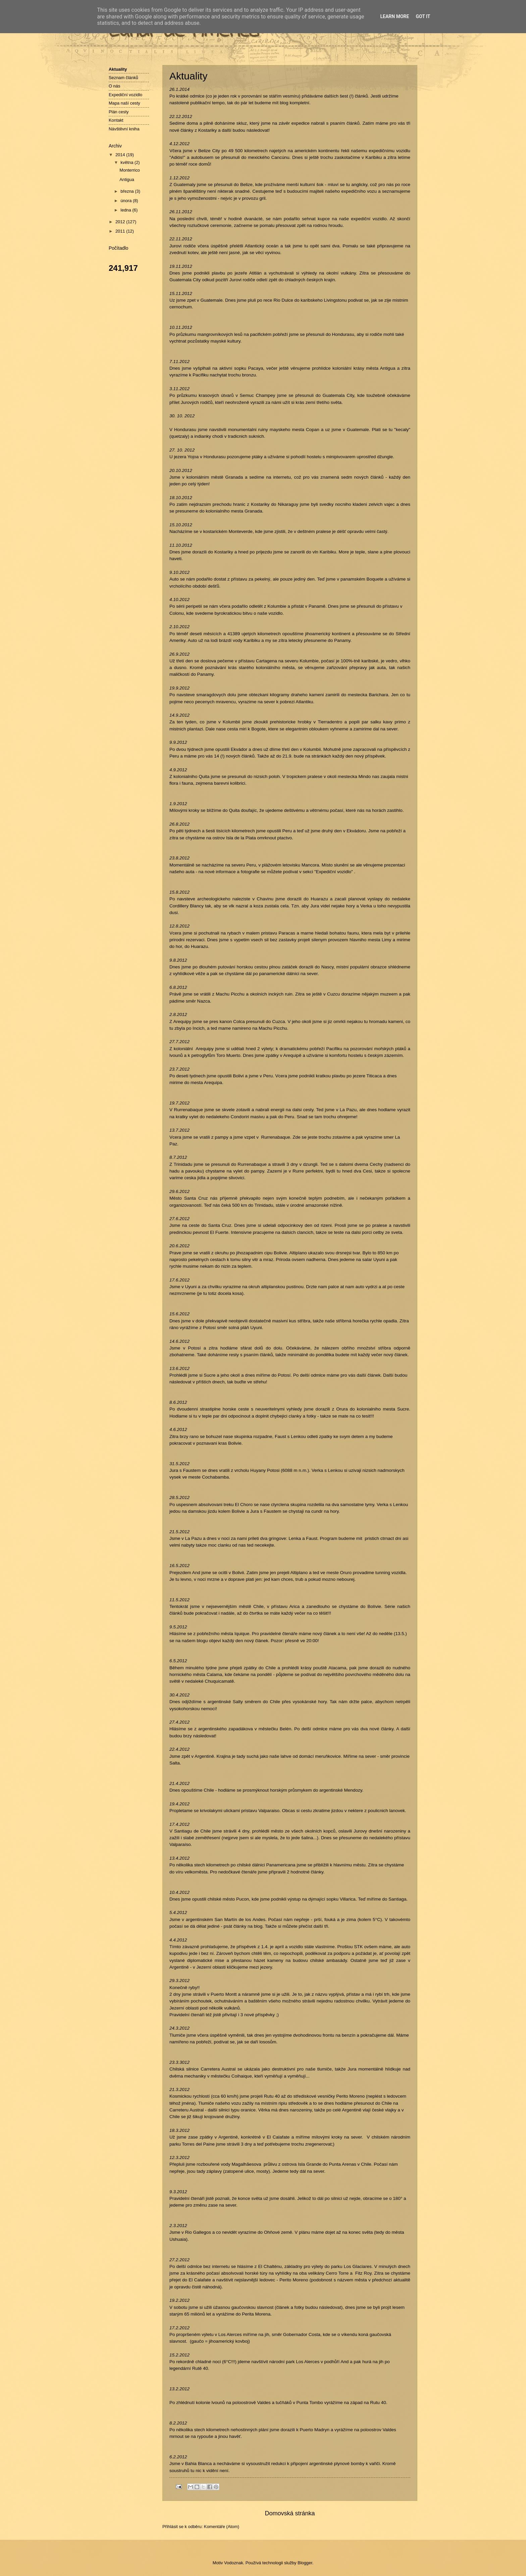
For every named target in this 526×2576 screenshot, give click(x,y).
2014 (120, 154)
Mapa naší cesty (124, 103)
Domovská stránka (290, 2513)
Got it (423, 16)
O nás (114, 85)
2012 (120, 221)
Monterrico (129, 170)
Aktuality (118, 69)
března (127, 191)
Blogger (305, 2562)
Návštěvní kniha (124, 128)
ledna (126, 210)
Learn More (394, 16)
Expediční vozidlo (125, 94)
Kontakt (116, 120)
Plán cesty (118, 111)
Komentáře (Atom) (221, 2526)
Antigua (126, 179)
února (126, 200)
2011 (120, 231)
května (127, 162)
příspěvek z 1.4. (252, 1946)
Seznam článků (123, 77)
